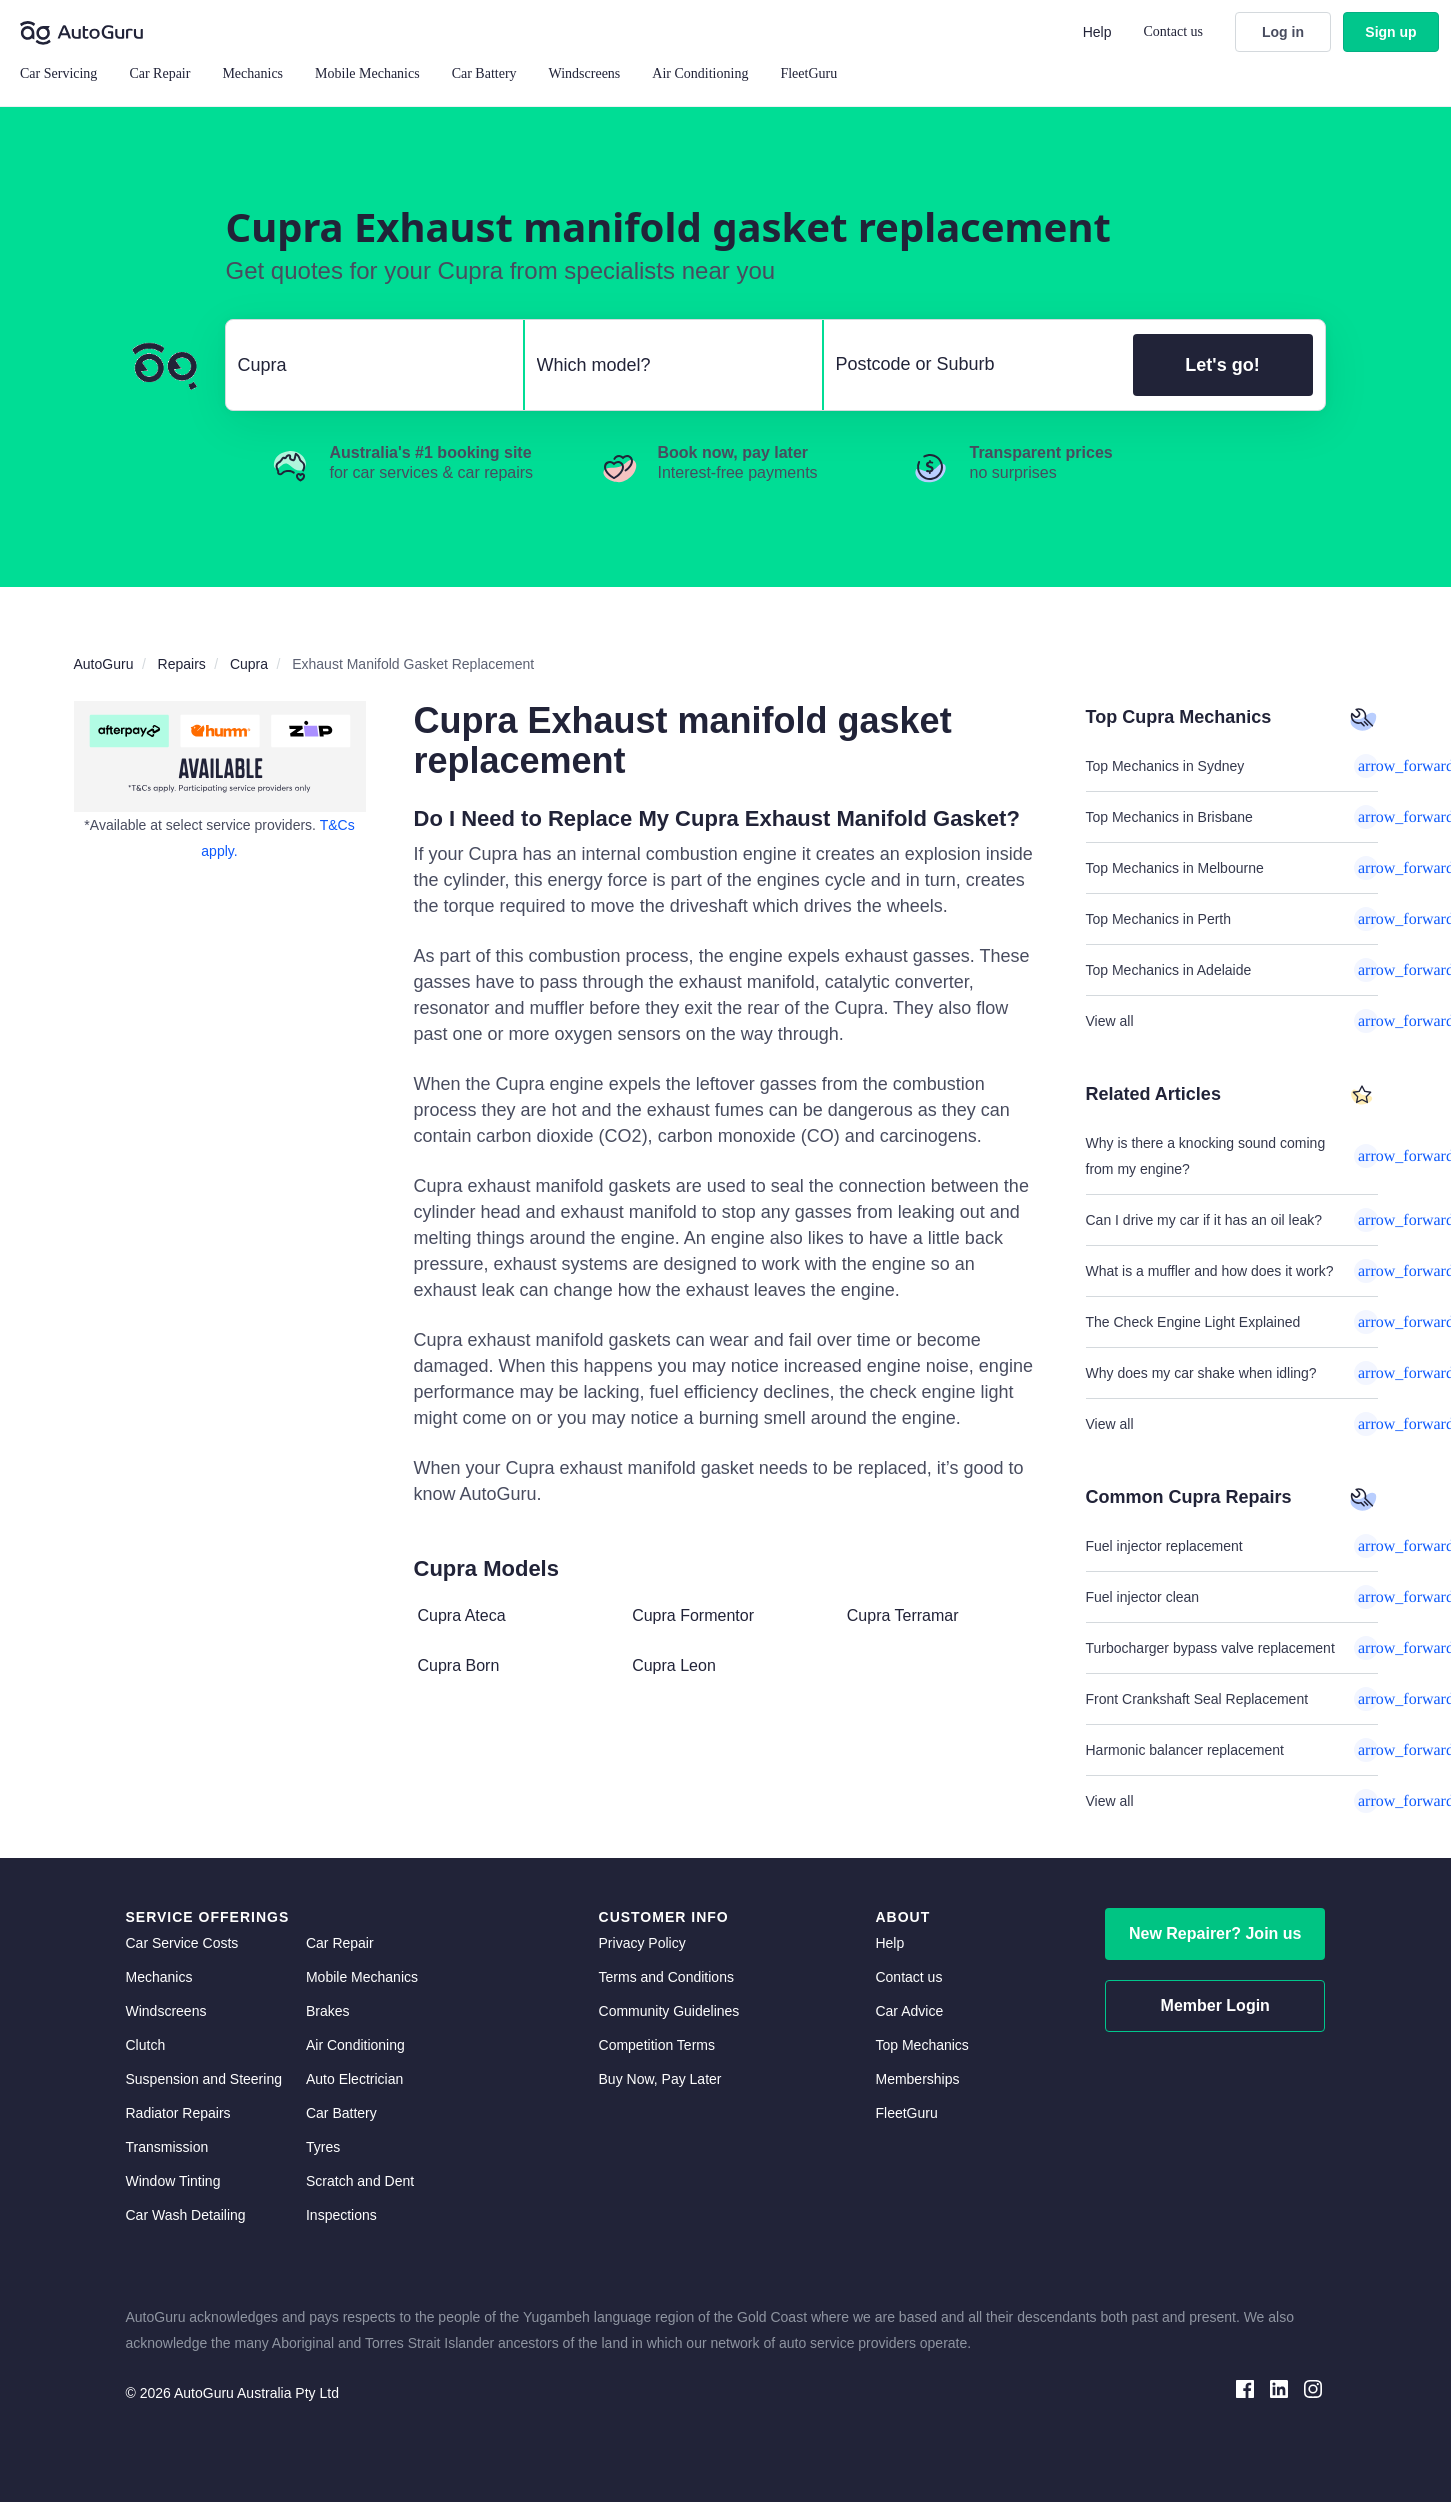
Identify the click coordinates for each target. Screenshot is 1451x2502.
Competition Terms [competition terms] (657, 2045)
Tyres (323, 2147)
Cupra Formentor (693, 1615)
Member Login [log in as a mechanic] (1215, 2005)
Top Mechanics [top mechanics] (921, 2045)
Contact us (1174, 31)
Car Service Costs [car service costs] (182, 1943)
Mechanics (252, 73)
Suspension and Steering (204, 2079)
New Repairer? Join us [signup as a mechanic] (1215, 1933)
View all (1232, 1021)
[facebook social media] (1245, 2387)
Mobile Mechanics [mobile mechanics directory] (362, 1977)
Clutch (146, 2045)
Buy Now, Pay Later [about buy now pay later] (660, 2079)
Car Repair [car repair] (340, 1943)
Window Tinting (173, 2181)
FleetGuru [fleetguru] (906, 2113)
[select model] (665, 365)
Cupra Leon (674, 1665)
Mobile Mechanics (367, 73)
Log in (1283, 32)
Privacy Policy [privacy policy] (642, 1943)
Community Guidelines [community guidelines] (669, 2011)
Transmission (167, 2147)
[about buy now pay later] (220, 756)
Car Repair (159, 73)
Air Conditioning (355, 2045)
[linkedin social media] (1279, 2387)
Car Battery (341, 2113)
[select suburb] (972, 365)
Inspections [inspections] (341, 2215)
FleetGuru (808, 73)
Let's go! (1222, 365)
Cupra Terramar (903, 1615)
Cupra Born (459, 1665)
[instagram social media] (1313, 2387)
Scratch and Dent (360, 2181)
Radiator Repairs (178, 2113)
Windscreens (166, 2011)
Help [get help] (889, 1943)
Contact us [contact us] (908, 1977)
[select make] (366, 365)
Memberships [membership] (917, 2079)
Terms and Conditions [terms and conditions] (666, 1977)
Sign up (1390, 32)
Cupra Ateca (462, 1615)
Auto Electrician (354, 2079)
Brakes (328, 2011)
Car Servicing (58, 73)
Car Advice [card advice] (909, 2011)
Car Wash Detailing (186, 2215)
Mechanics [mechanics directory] (159, 1977)
